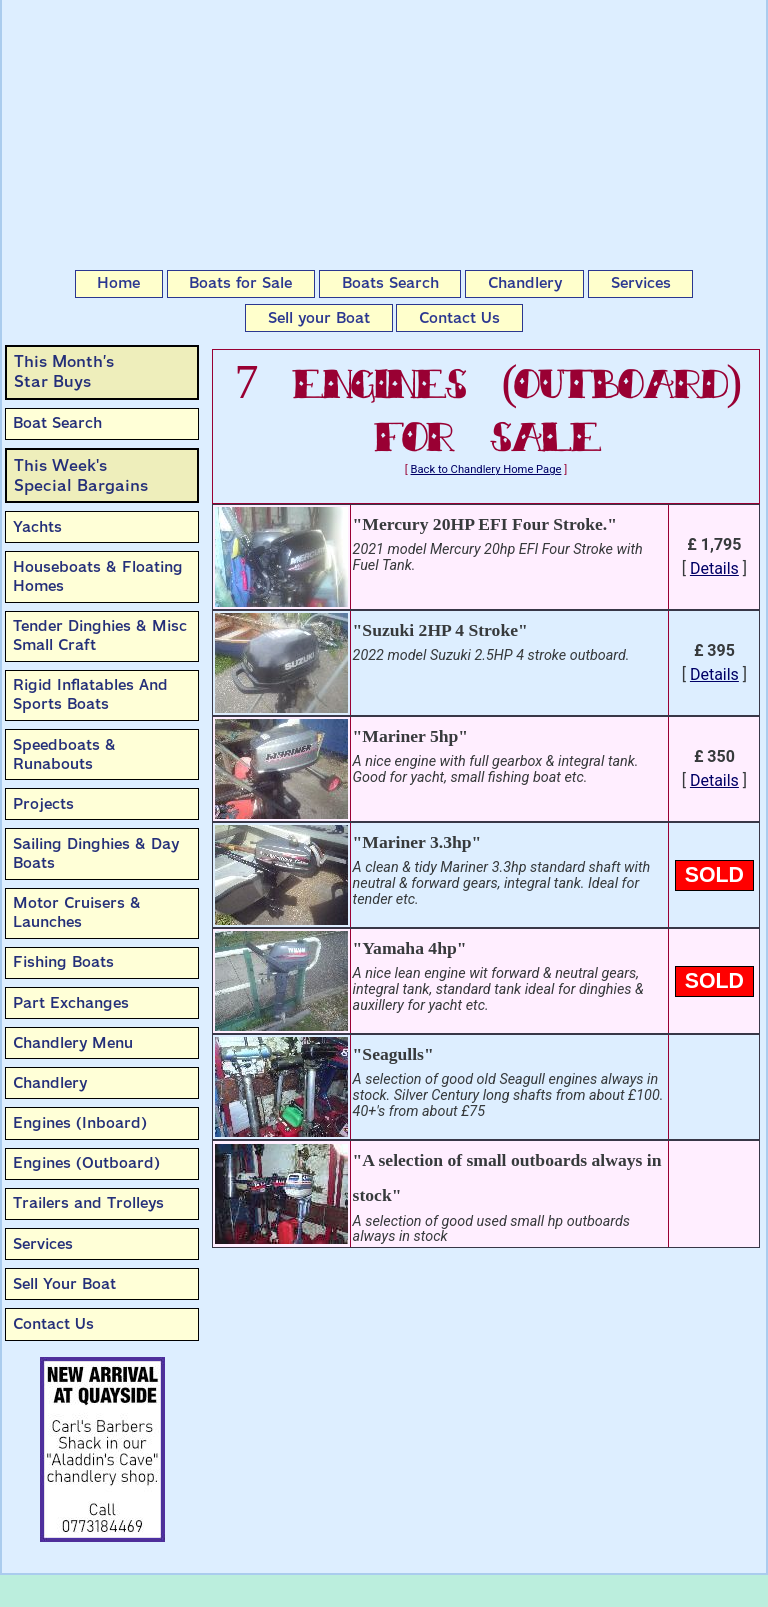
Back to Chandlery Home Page (486, 469)
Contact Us (459, 318)
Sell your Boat (319, 318)
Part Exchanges (71, 1003)
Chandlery (525, 283)
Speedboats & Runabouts (64, 754)
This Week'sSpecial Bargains (81, 475)
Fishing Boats (63, 962)
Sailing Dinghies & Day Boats (96, 853)
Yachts (37, 527)
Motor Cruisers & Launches (77, 912)
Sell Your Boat (64, 1284)
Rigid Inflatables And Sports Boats (90, 694)
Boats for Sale (240, 283)
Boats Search (390, 283)
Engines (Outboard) (86, 1163)
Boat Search (57, 423)
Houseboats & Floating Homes (98, 576)
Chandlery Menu (73, 1043)
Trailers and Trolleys (88, 1203)
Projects (43, 804)
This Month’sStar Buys (64, 371)
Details (714, 568)
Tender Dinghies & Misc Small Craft (100, 635)
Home (118, 283)
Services (641, 283)
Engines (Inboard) (80, 1123)
